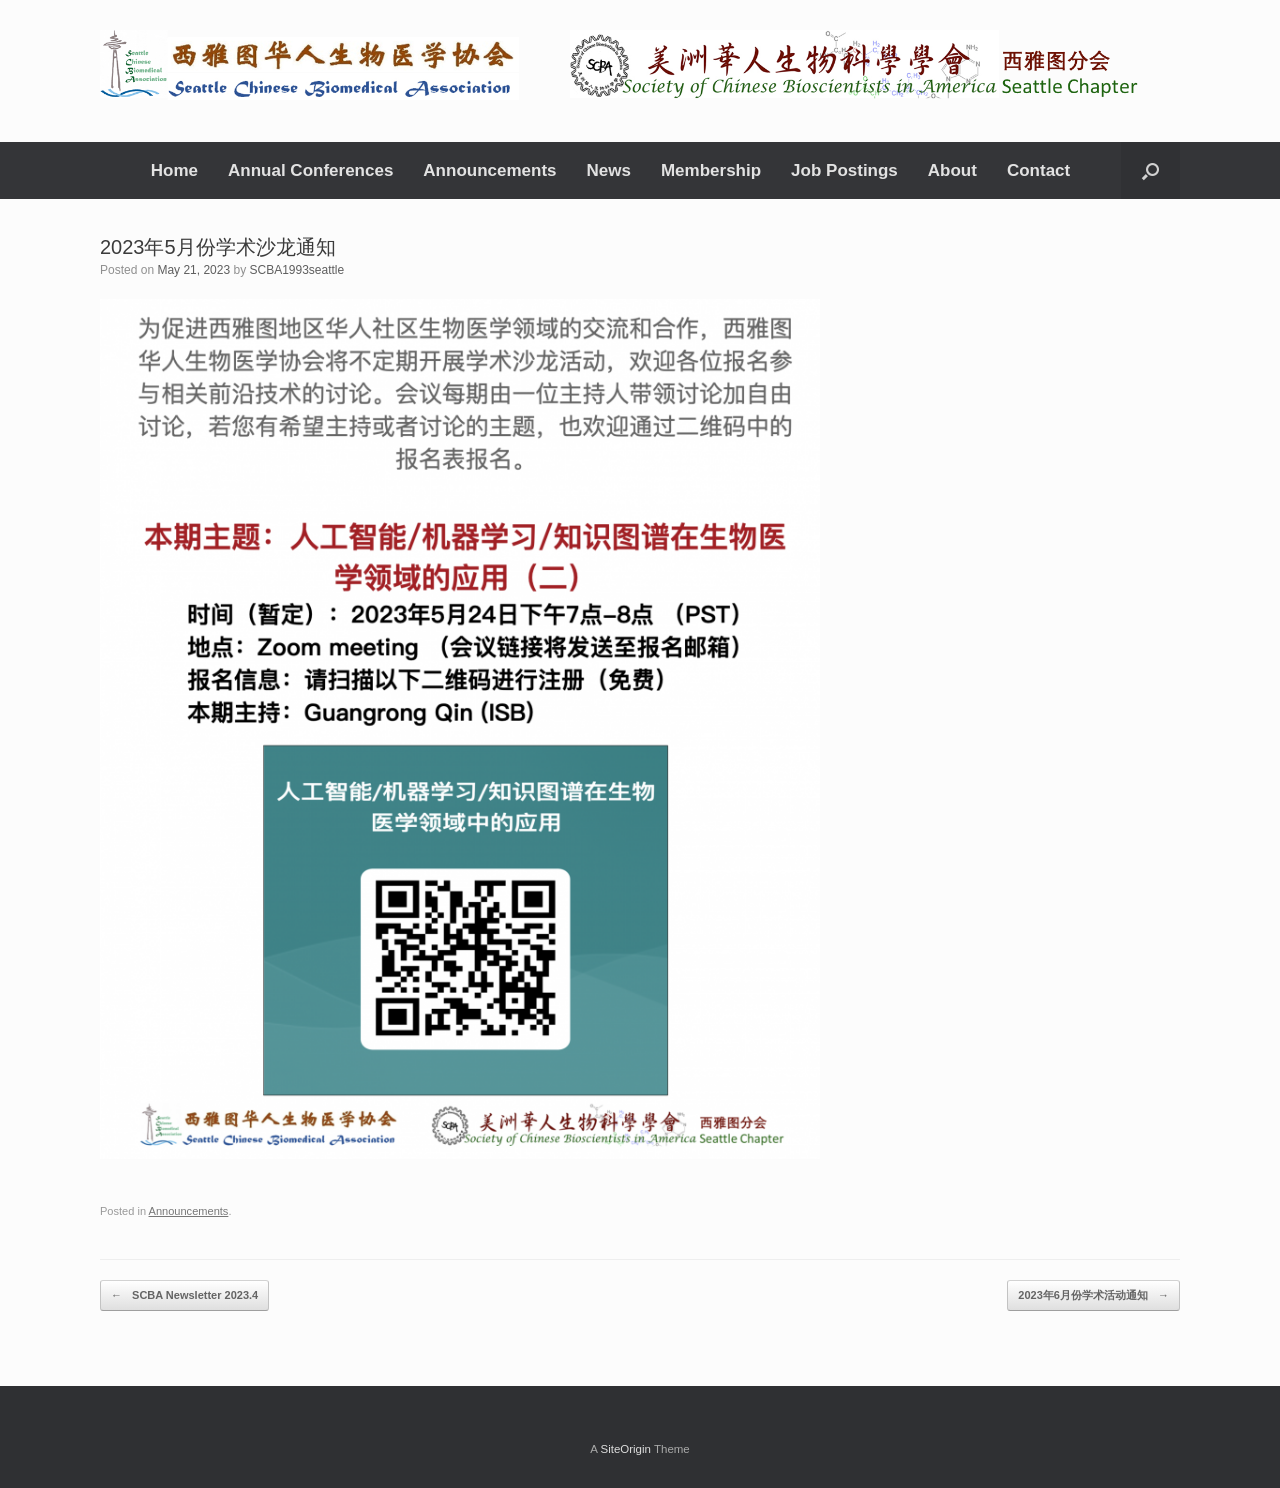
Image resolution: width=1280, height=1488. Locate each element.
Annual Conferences (310, 170)
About (952, 170)
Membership (711, 170)
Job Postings (844, 170)
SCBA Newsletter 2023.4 (184, 1295)
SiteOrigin (625, 1449)
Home (174, 170)
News (609, 170)
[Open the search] (1150, 170)
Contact (1038, 170)
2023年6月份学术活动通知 (1093, 1295)
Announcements (489, 170)
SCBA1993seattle (296, 270)
